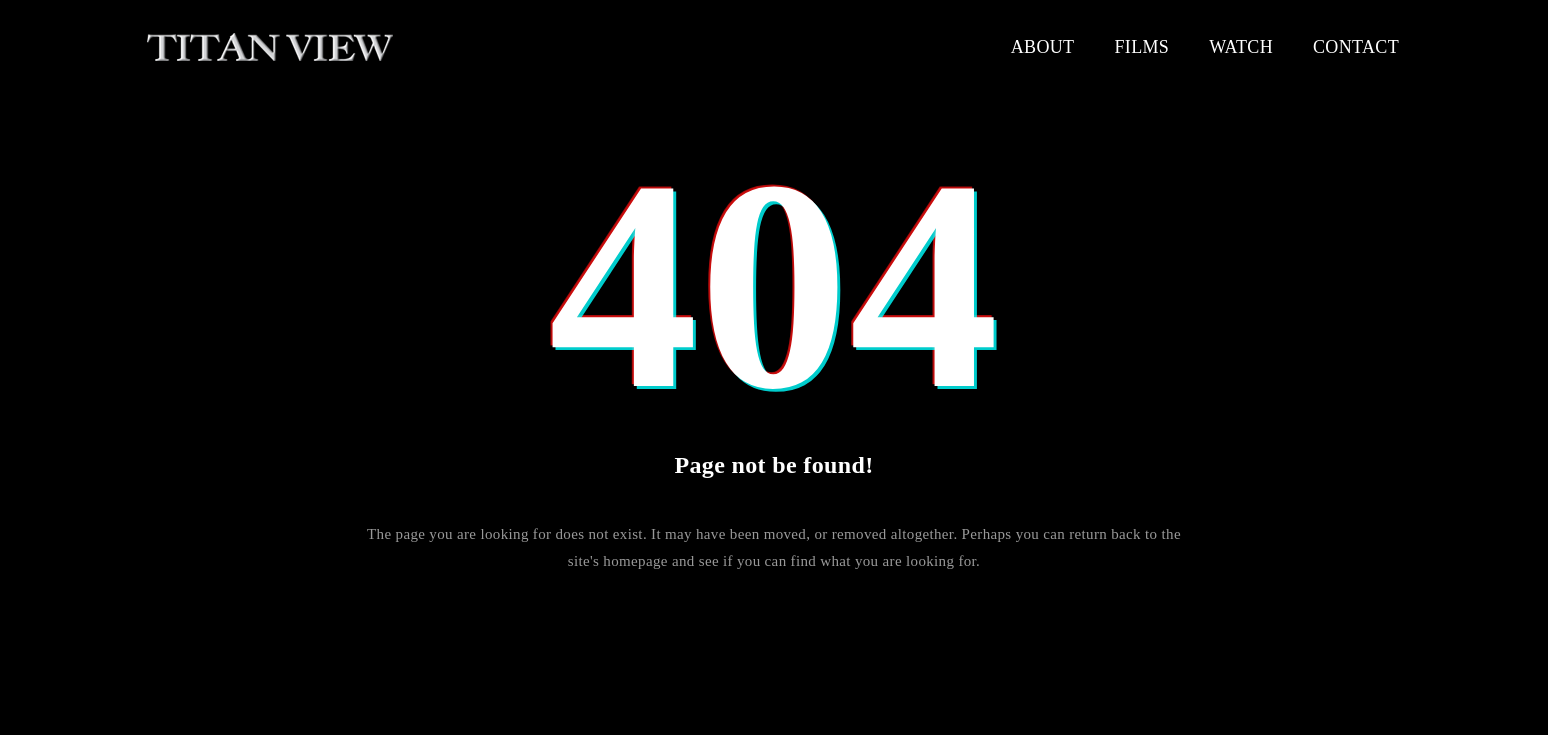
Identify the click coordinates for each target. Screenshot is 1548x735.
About (1043, 47)
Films (1141, 47)
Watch (1241, 47)
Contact (1356, 47)
